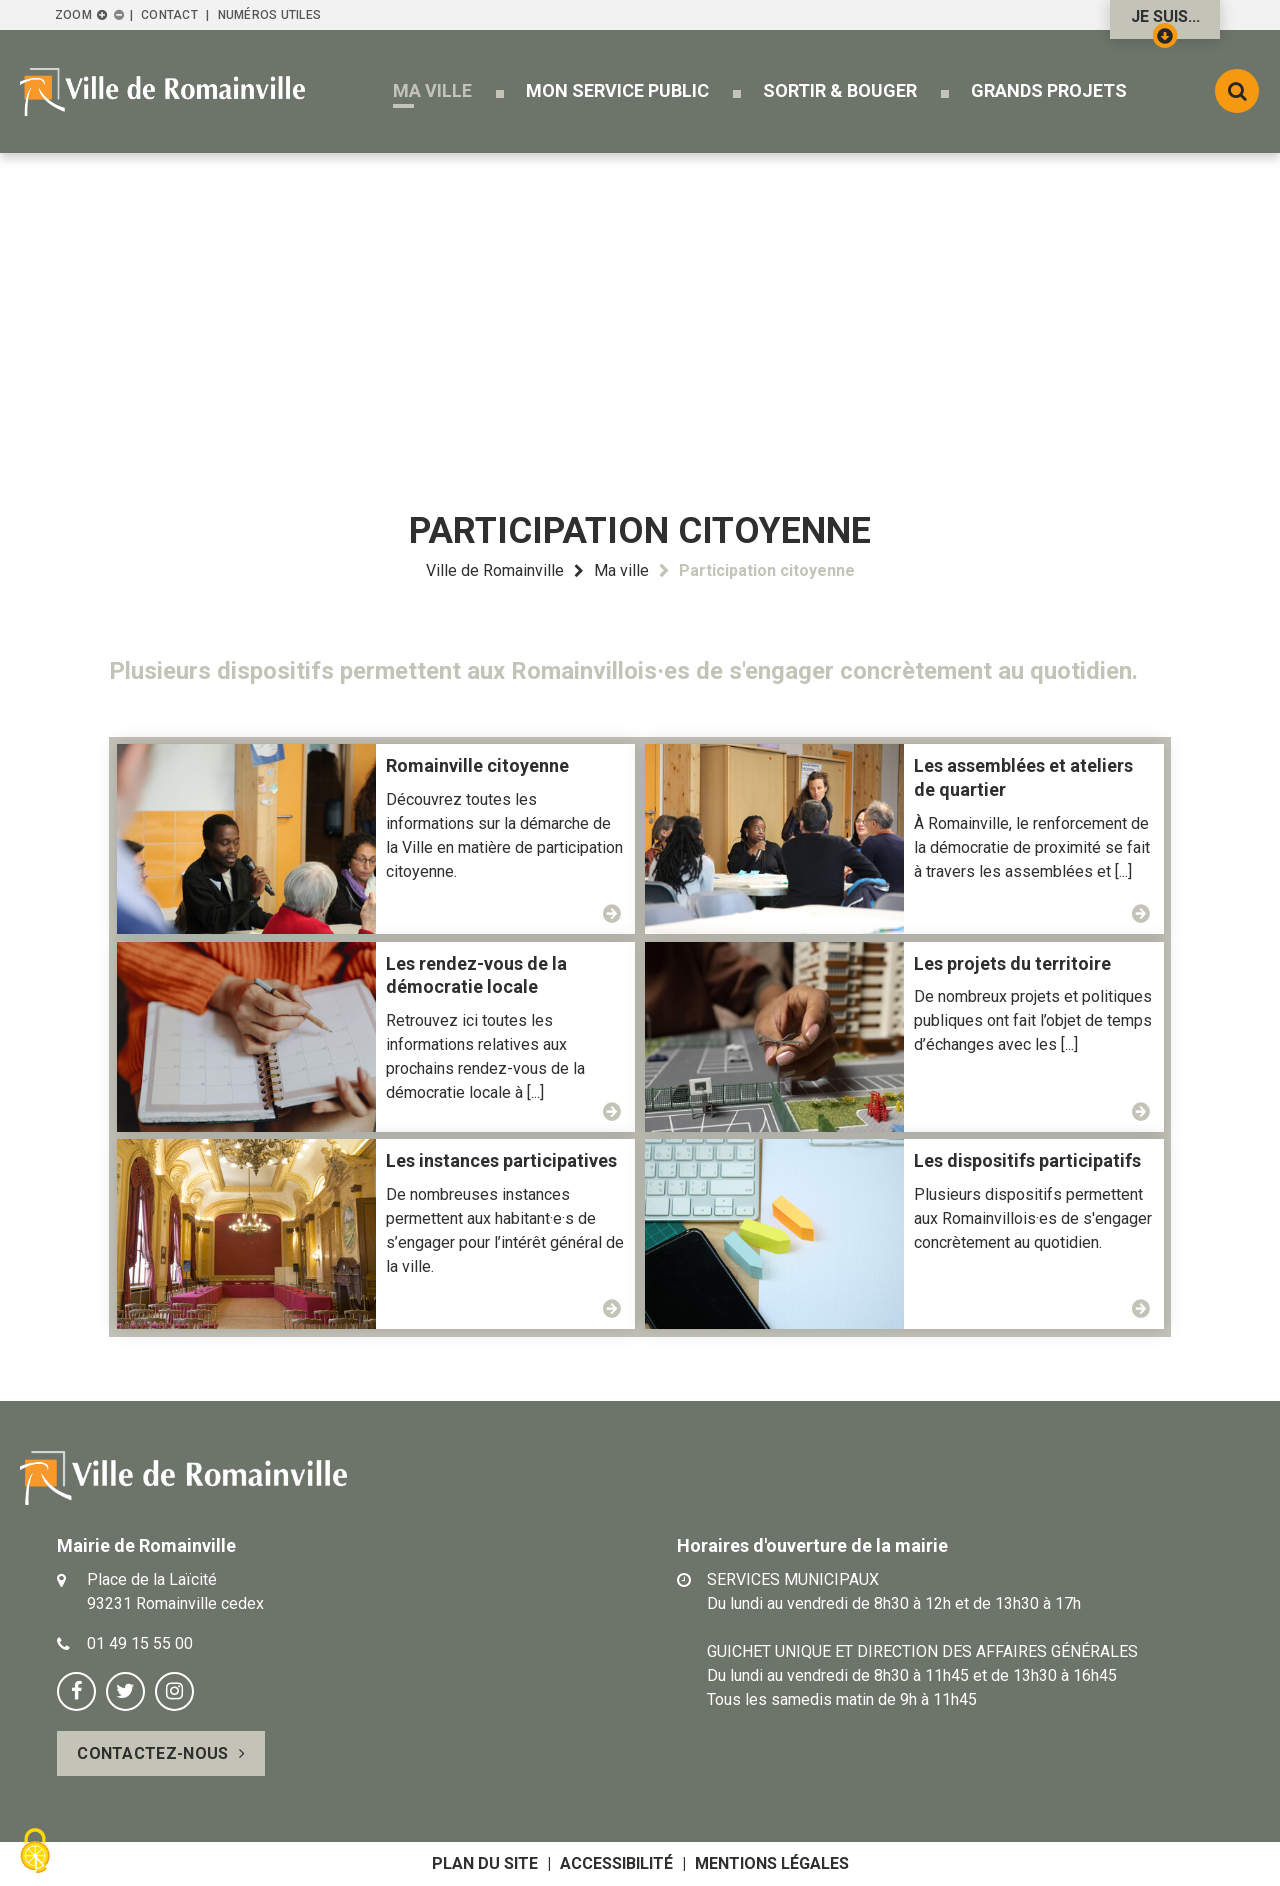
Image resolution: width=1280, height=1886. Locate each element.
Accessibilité (616, 1863)
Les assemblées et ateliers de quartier (1023, 777)
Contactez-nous (152, 1753)
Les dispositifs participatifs (1027, 1160)
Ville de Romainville (495, 570)
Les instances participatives (501, 1160)
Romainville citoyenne (477, 765)
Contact (169, 15)
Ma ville (621, 570)
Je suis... (1165, 23)
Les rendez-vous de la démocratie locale (476, 975)
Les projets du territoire (1012, 963)
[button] (432, 90)
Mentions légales (772, 1863)
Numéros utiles (269, 15)
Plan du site (485, 1863)
